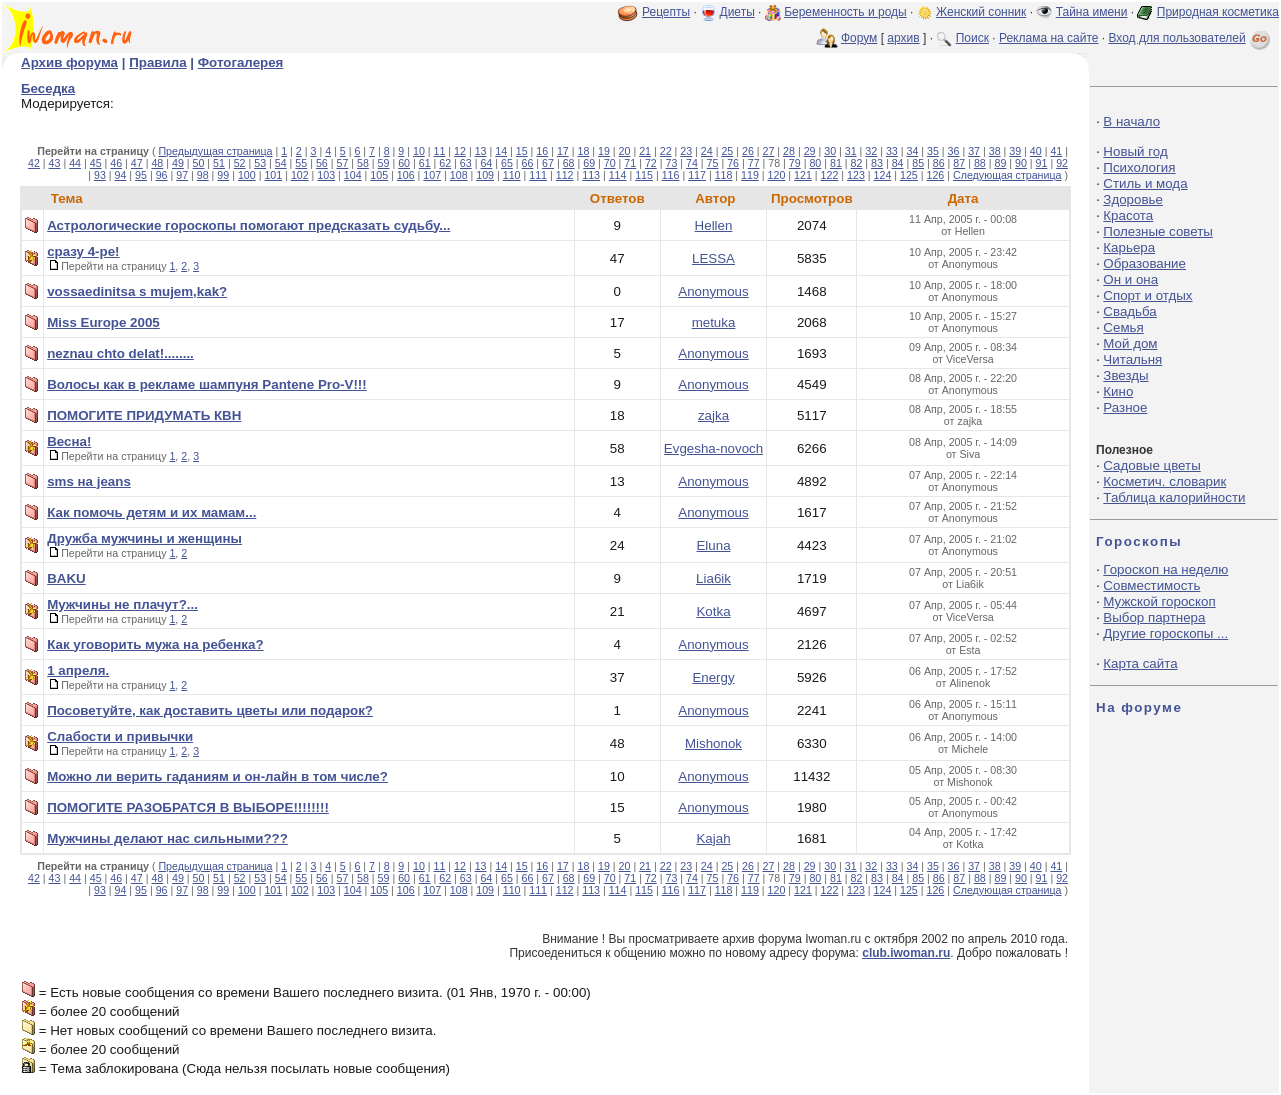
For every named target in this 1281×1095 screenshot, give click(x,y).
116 (671, 175)
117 (697, 175)
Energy (713, 677)
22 (666, 151)
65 (507, 163)
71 (630, 163)
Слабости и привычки (120, 736)
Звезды (1125, 375)
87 (959, 163)
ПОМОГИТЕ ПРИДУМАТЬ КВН (144, 415)
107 (432, 175)
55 (301, 163)
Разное (1125, 407)
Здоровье (1133, 199)
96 (162, 175)
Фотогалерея (241, 62)
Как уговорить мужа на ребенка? (155, 644)
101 (273, 175)
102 (300, 175)
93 (100, 175)
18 (583, 151)
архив (903, 38)
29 (810, 151)
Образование (1144, 263)
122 (830, 175)
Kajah (713, 838)
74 (692, 163)
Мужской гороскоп (1159, 601)
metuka (714, 322)
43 (55, 163)
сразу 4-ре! (83, 251)
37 (974, 151)
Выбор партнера (1154, 617)
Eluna (713, 545)
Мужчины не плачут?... (122, 604)
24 (707, 151)
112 (565, 175)
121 (803, 175)
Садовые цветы (1151, 465)
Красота (1128, 215)
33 (892, 151)
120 (777, 175)
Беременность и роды (845, 12)
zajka (713, 415)
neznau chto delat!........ (120, 353)
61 (425, 163)
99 (223, 175)
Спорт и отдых (1147, 295)
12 (460, 151)
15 (522, 151)
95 (141, 175)
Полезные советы (1158, 231)
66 (528, 163)
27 (769, 151)
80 (815, 163)
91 (1042, 163)
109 (485, 175)
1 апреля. (78, 670)
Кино (1118, 391)
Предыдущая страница (215, 151)
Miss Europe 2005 (103, 322)
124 (883, 175)
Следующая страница (1007, 175)
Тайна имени (1092, 12)
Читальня (1132, 359)
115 (644, 175)
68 (569, 163)
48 (157, 163)
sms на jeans (89, 481)
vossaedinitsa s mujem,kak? (137, 291)
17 (563, 151)
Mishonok (713, 743)
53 (260, 163)
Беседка (48, 88)
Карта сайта (1140, 663)
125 (909, 175)
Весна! (69, 441)
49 (178, 163)
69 (589, 163)
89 (1000, 163)
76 (733, 163)
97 (182, 175)
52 (240, 163)
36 (954, 151)
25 (727, 151)
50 (199, 163)
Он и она (1130, 279)
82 (857, 163)
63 (466, 163)
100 (247, 175)
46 (116, 163)
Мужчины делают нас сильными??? (167, 838)
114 (618, 175)
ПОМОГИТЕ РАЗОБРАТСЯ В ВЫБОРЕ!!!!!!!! (188, 807)
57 (342, 163)
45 (96, 163)
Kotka (713, 611)
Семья (1123, 327)
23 (686, 151)
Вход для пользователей (1191, 38)
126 (936, 175)
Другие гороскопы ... (1165, 633)
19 (604, 151)
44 (75, 163)
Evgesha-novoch (713, 448)
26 (748, 151)
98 (203, 175)
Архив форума (69, 62)
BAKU (66, 578)
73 (671, 163)
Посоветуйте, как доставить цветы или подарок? (210, 710)
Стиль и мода (1145, 183)
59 (384, 163)
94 (121, 175)
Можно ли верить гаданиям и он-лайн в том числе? (217, 776)
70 (610, 163)
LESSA (713, 258)
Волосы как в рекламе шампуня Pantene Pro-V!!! (207, 384)
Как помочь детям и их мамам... (151, 512)
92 (1062, 163)
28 (789, 151)
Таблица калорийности (1174, 497)
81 (836, 163)
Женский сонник (981, 12)
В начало (1131, 121)
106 (406, 175)
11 (440, 151)
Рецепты (666, 12)
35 (933, 151)
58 (363, 163)
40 (1036, 151)
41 (1056, 151)
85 (918, 163)
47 (137, 163)
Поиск (972, 38)
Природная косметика (1218, 12)
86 (939, 163)
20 (625, 151)
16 (542, 151)
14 (501, 151)
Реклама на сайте (1049, 38)
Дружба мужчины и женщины (144, 538)
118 (724, 175)
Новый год (1135, 151)
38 (995, 151)
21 (645, 151)
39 (1015, 151)
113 (591, 175)
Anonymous (713, 291)
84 (898, 163)
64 (486, 163)
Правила (157, 62)
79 (795, 163)
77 (754, 163)
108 (459, 175)
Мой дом (1130, 343)
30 (830, 151)
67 (548, 163)
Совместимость (1151, 585)
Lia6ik (713, 578)
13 (481, 151)
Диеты (737, 12)
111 (538, 175)
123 (856, 175)
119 (750, 175)
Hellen (714, 225)
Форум (859, 38)
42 (34, 163)
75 (713, 163)
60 (404, 163)
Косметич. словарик (1164, 481)
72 (651, 163)
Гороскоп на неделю (1165, 569)
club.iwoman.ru (906, 953)
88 (980, 163)
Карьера (1129, 247)
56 (322, 163)
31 (851, 151)
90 (1021, 163)
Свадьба (1129, 311)
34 (912, 151)
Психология (1139, 167)
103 (326, 175)
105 (379, 175)
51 (219, 163)
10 (419, 151)
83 (877, 163)
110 (512, 175)
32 (871, 151)
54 (281, 163)
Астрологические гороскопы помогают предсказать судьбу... (248, 225)
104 (353, 175)
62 (445, 163)
